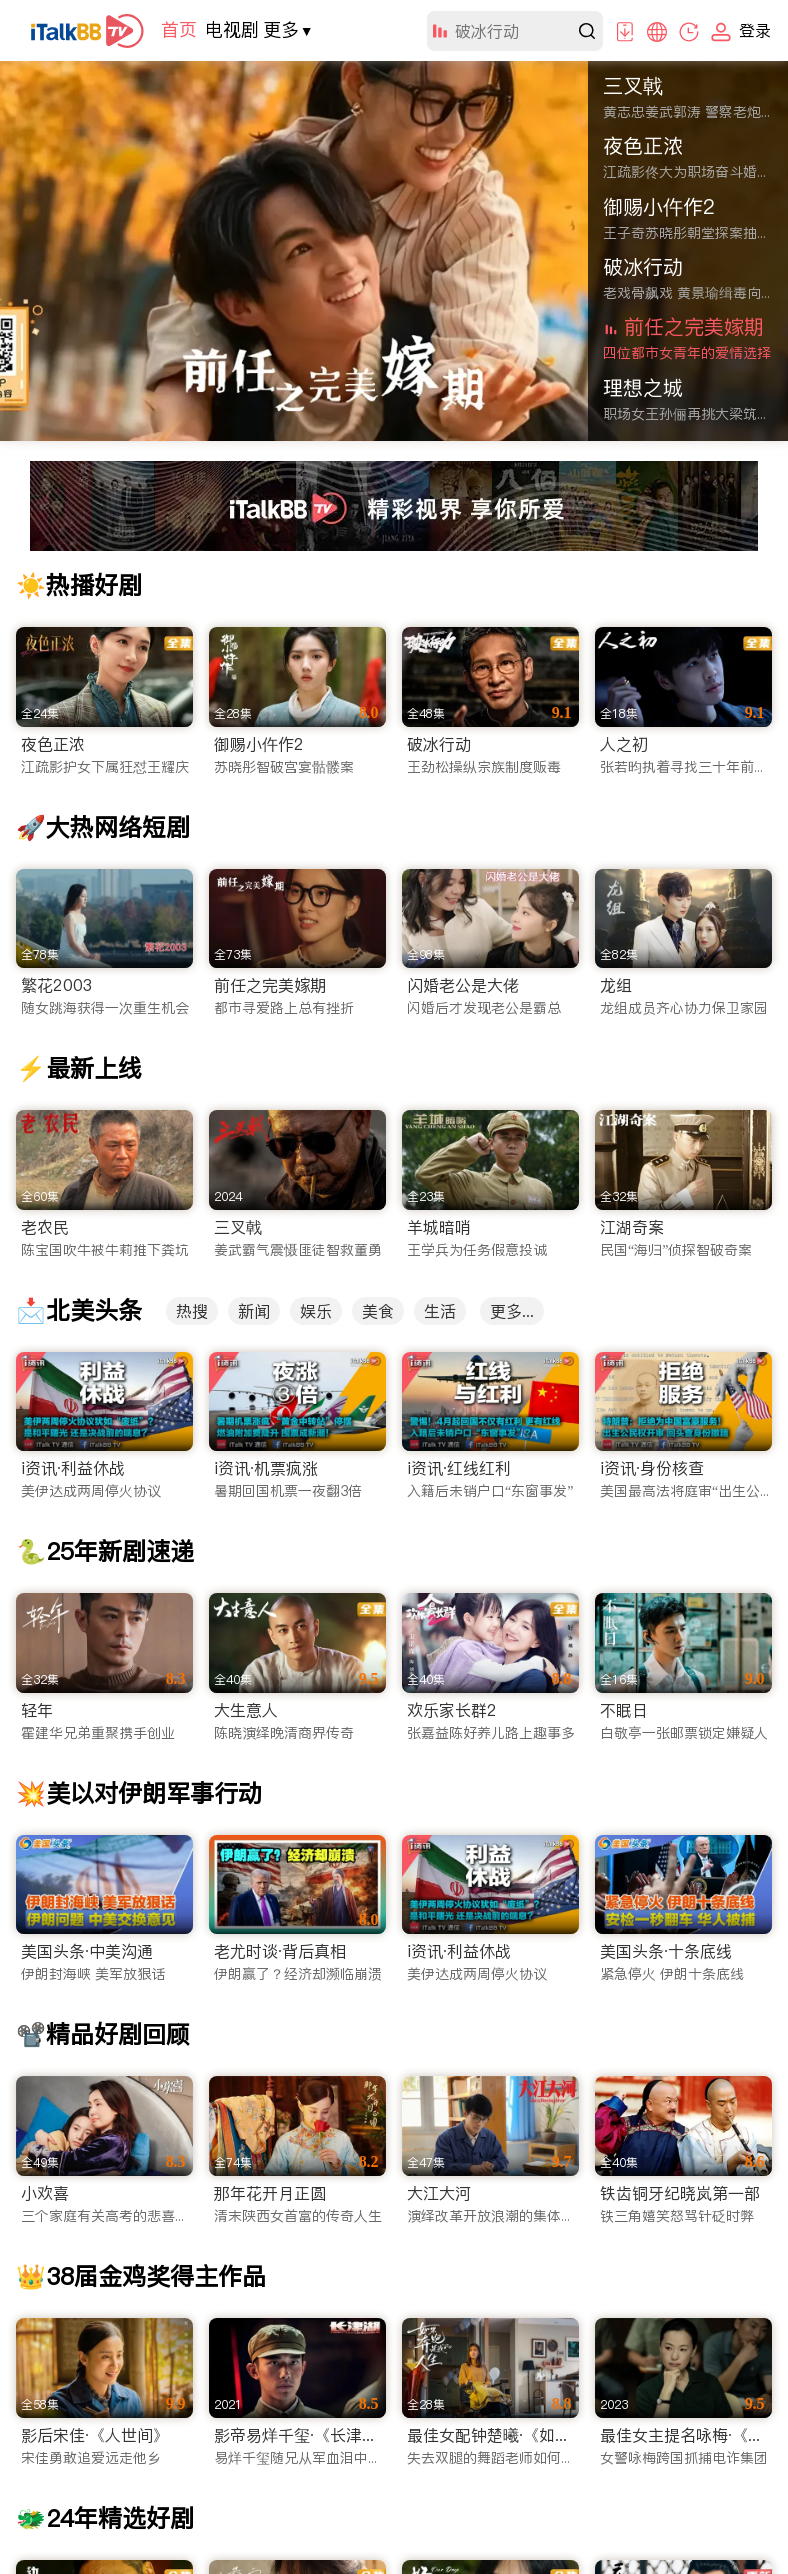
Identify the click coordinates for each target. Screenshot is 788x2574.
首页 (179, 29)
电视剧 (232, 29)
